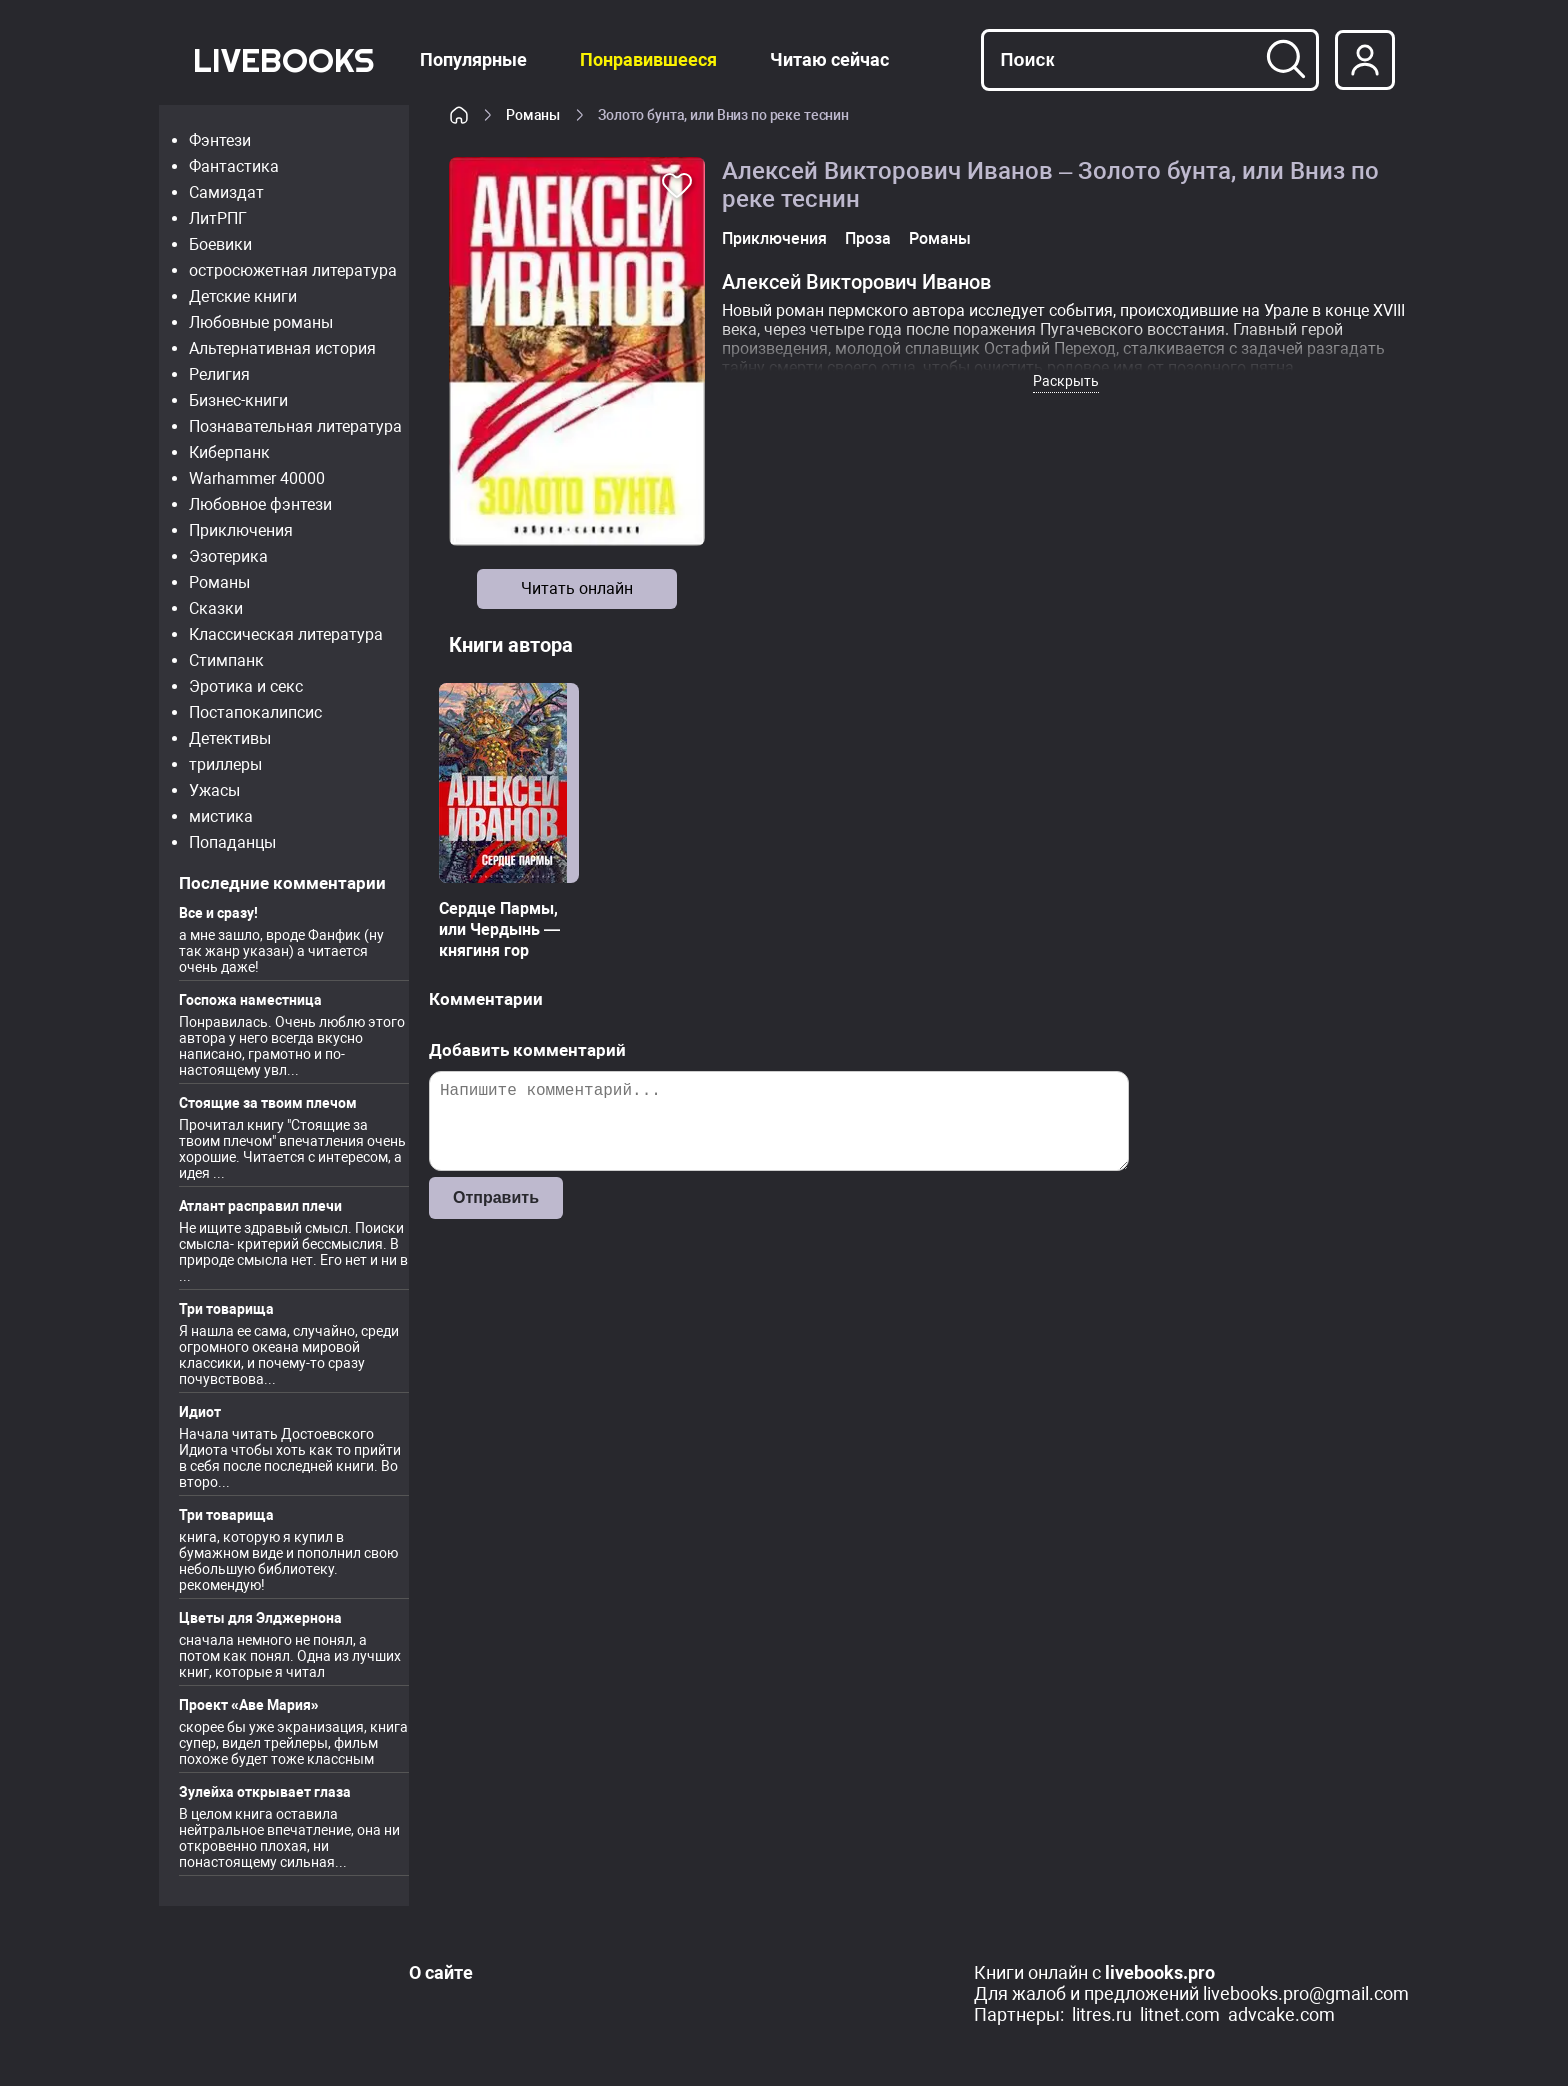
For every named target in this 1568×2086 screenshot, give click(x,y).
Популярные (473, 59)
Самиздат (226, 192)
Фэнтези (220, 140)
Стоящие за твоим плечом (268, 1103)
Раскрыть (1066, 381)
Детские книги (243, 296)
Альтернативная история (282, 348)
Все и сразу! (218, 913)
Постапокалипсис (255, 712)
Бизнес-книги (238, 400)
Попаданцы (232, 842)
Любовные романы (261, 322)
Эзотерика (228, 556)
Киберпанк (229, 452)
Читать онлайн (577, 588)
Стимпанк (226, 660)
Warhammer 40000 (257, 478)
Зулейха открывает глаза (265, 1792)
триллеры (225, 764)
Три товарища (226, 1309)
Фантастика (234, 166)
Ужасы (214, 790)
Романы (219, 582)
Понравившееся (648, 59)
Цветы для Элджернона (260, 1618)
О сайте (441, 1972)
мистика (221, 816)
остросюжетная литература (293, 270)
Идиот (200, 1412)
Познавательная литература (295, 426)
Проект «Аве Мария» (249, 1705)
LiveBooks (283, 59)
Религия (219, 374)
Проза (868, 238)
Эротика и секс (246, 686)
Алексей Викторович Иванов (856, 282)
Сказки (216, 608)
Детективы (230, 738)
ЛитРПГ (218, 218)
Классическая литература (286, 634)
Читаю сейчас (829, 59)
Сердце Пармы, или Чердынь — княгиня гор (499, 929)
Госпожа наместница (250, 1000)
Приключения (241, 530)
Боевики (220, 244)
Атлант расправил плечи (260, 1206)
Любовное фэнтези (260, 504)
